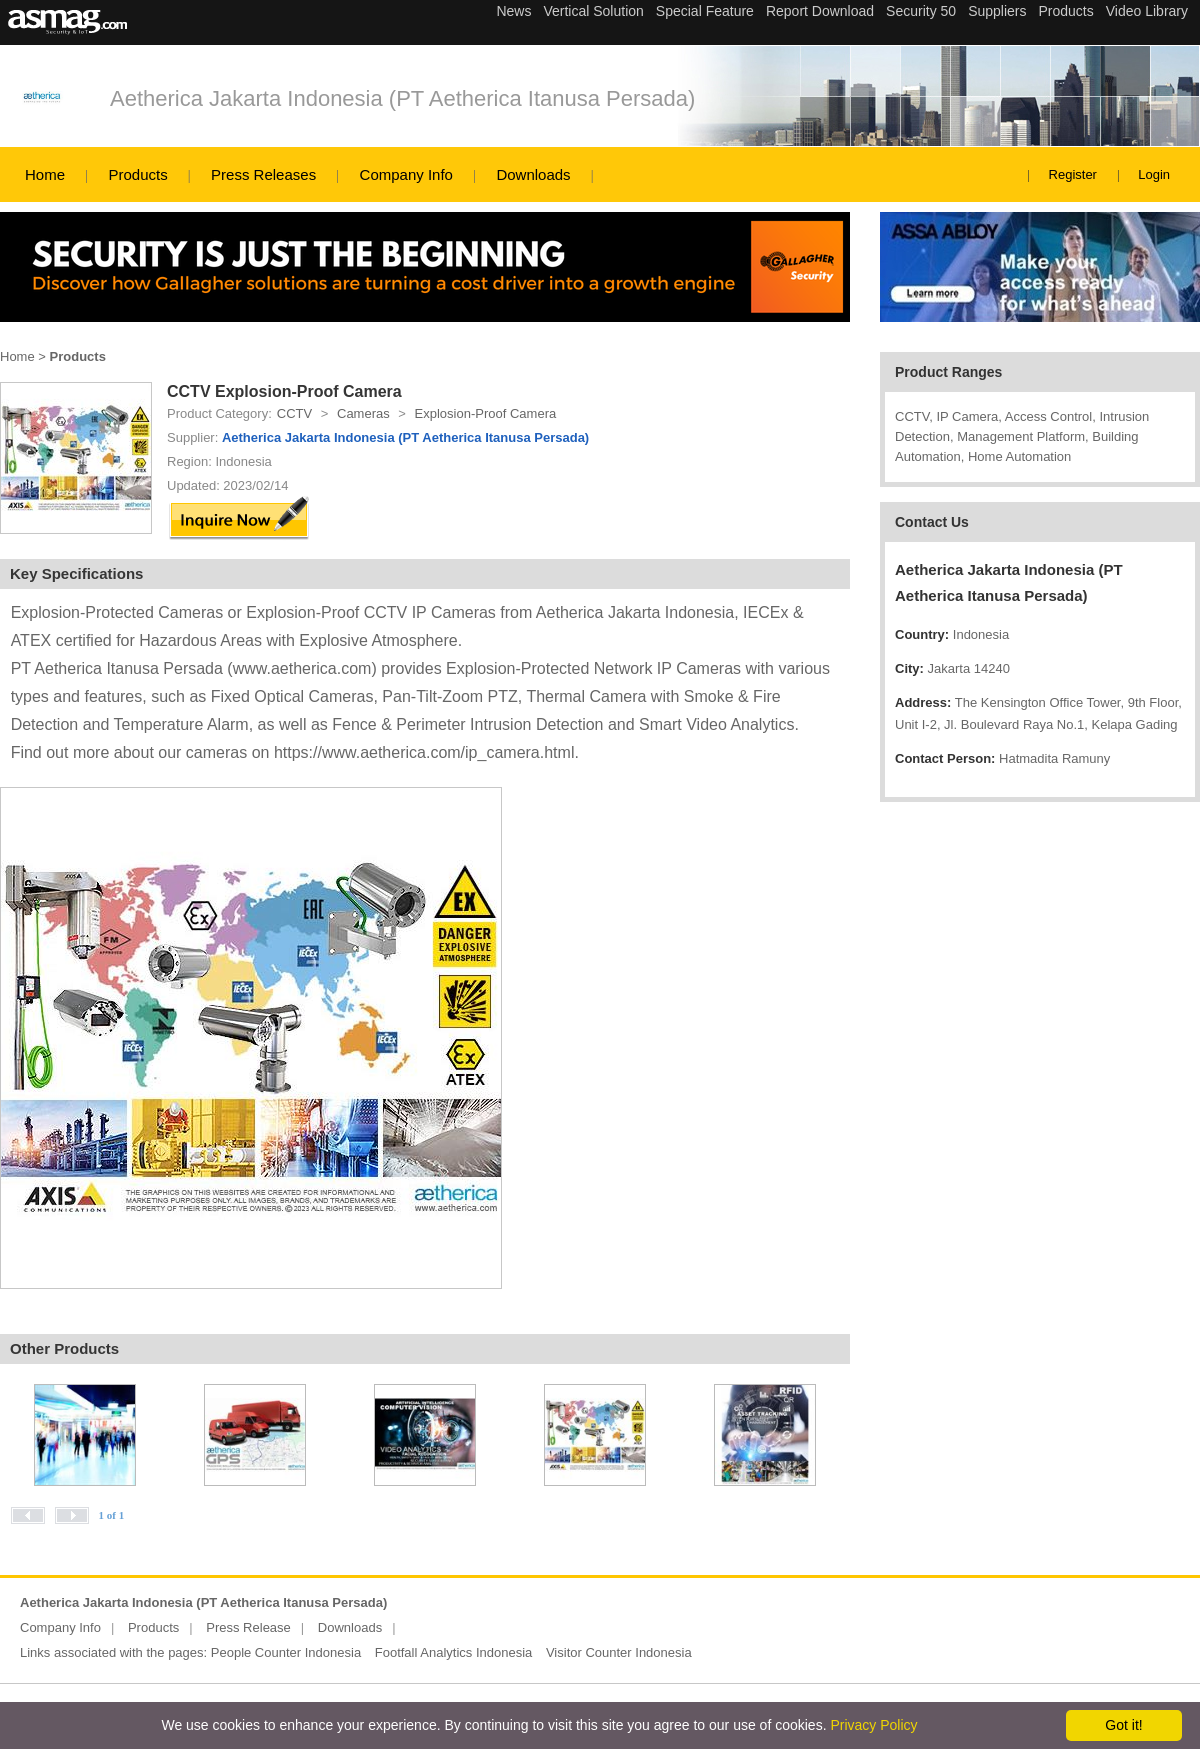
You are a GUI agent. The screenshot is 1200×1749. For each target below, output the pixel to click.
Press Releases (263, 174)
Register (1073, 174)
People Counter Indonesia (286, 1652)
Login (1154, 174)
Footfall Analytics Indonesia (454, 1652)
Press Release (248, 1627)
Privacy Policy (873, 1725)
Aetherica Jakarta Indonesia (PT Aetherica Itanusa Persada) (402, 98)
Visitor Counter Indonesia (619, 1652)
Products (137, 174)
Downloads (533, 174)
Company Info (406, 174)
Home (45, 174)
